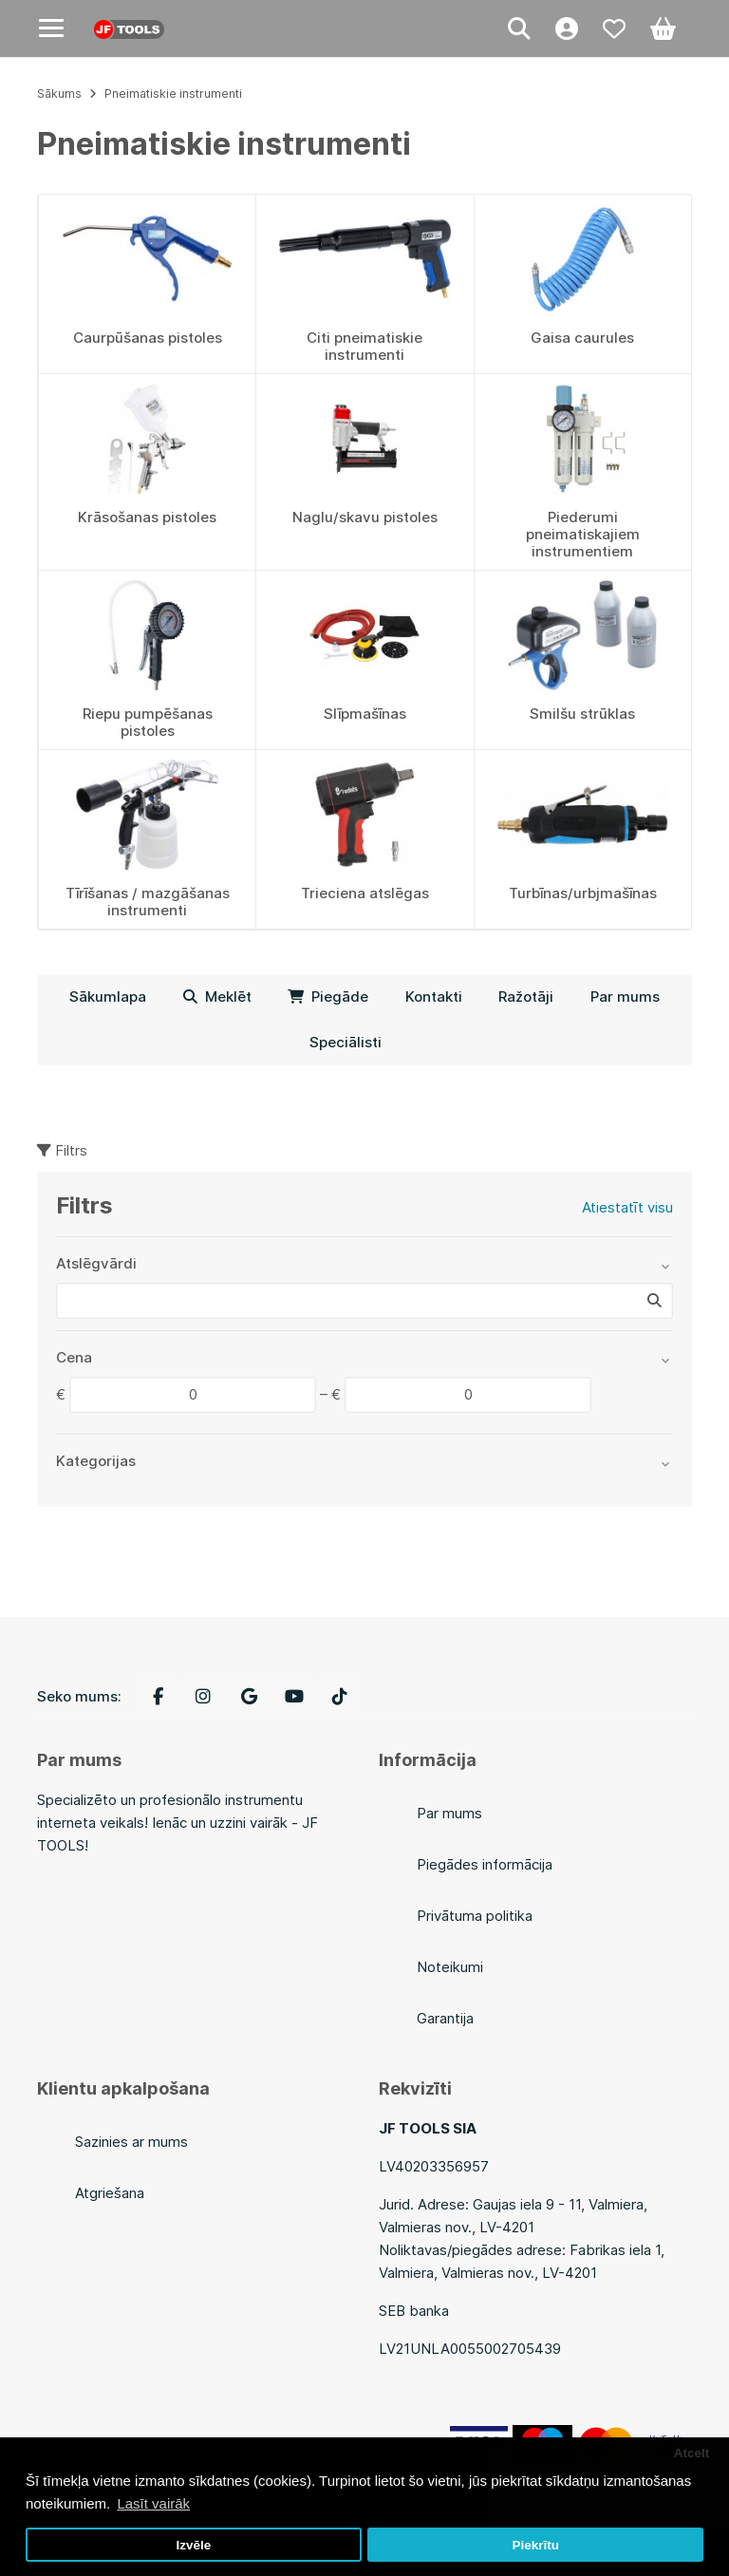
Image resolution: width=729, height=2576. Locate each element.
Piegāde (328, 996)
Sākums (59, 93)
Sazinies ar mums (131, 2142)
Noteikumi (450, 1967)
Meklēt (217, 996)
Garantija (445, 2018)
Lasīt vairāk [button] (153, 2503)
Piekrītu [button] (535, 2545)
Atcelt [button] (692, 2453)
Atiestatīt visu (627, 1207)
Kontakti (433, 996)
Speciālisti (345, 1042)
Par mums (625, 996)
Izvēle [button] (193, 2545)
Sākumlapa (107, 996)
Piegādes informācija (484, 1864)
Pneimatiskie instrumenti (173, 93)
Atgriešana (109, 2193)
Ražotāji (525, 996)
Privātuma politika (475, 1916)
